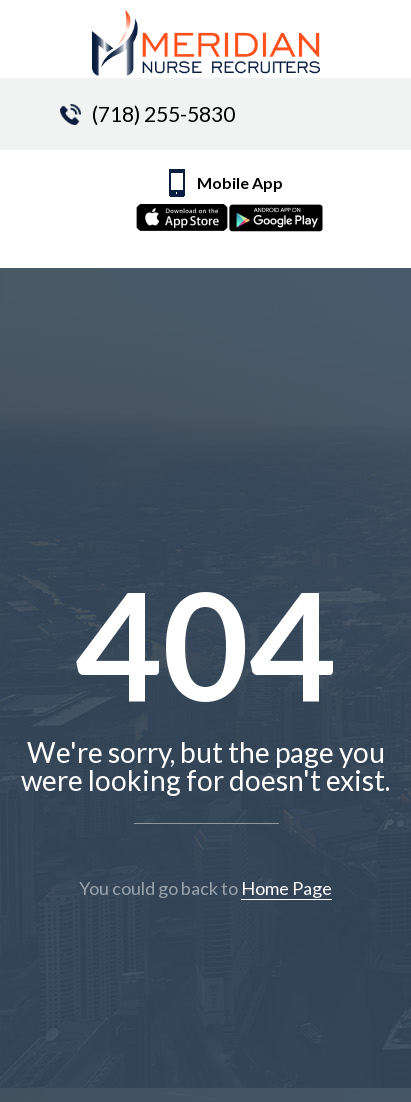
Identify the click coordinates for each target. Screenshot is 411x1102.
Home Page (286, 888)
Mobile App (243, 205)
